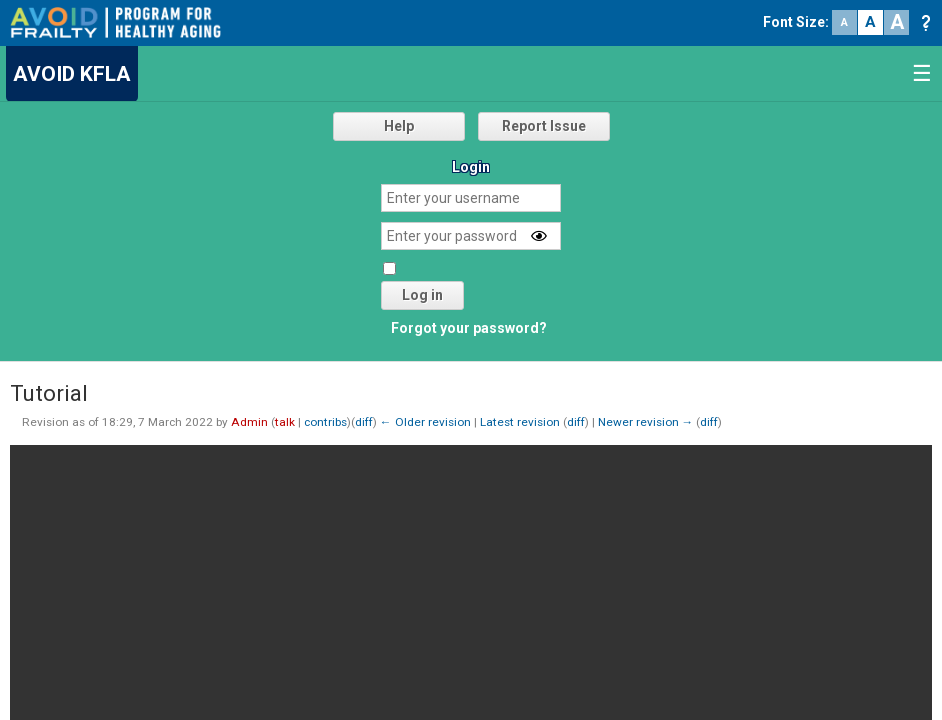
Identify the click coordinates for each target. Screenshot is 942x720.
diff (364, 422)
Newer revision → (646, 422)
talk (285, 422)
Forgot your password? (469, 328)
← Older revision (425, 422)
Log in (422, 295)
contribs (325, 422)
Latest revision (520, 422)
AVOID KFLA (72, 74)
